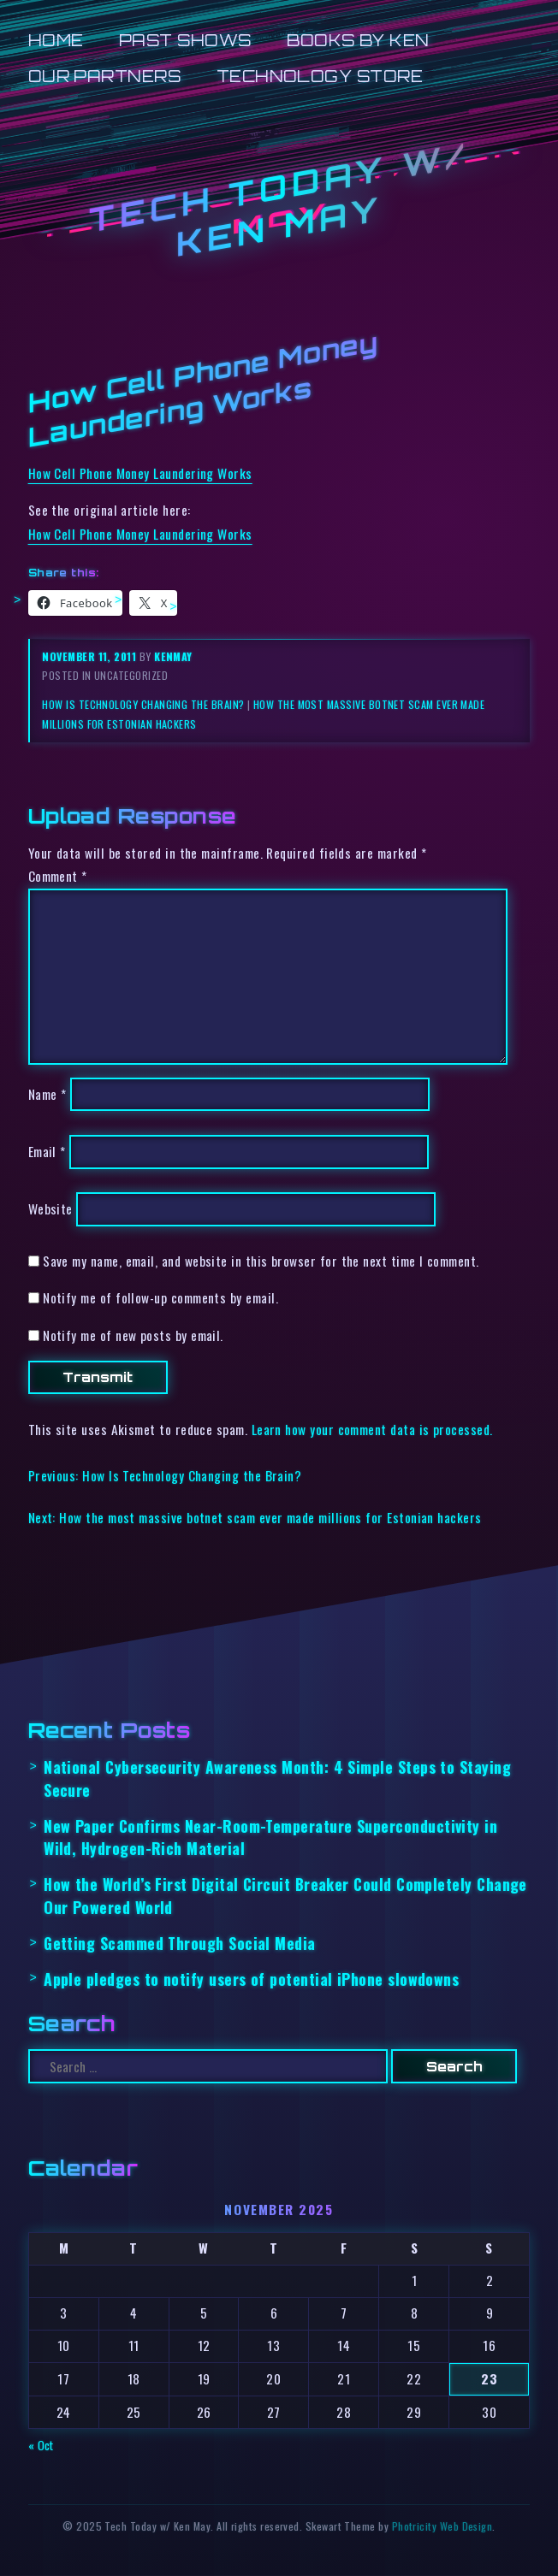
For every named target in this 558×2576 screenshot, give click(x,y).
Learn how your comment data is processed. (372, 1429)
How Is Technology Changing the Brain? (143, 704)
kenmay (173, 656)
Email (47, 1152)
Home (56, 40)
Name (47, 1093)
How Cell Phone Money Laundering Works (140, 473)
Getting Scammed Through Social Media (180, 1943)
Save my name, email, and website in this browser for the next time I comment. (261, 1260)
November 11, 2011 (90, 656)
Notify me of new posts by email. (133, 1335)
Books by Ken (358, 40)
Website (50, 1209)
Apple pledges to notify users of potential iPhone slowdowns (251, 1979)
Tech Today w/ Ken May (279, 198)
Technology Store (320, 76)
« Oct (41, 2445)
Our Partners (104, 76)
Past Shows (185, 40)
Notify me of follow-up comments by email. (160, 1297)
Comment (57, 875)
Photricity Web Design (442, 2526)
